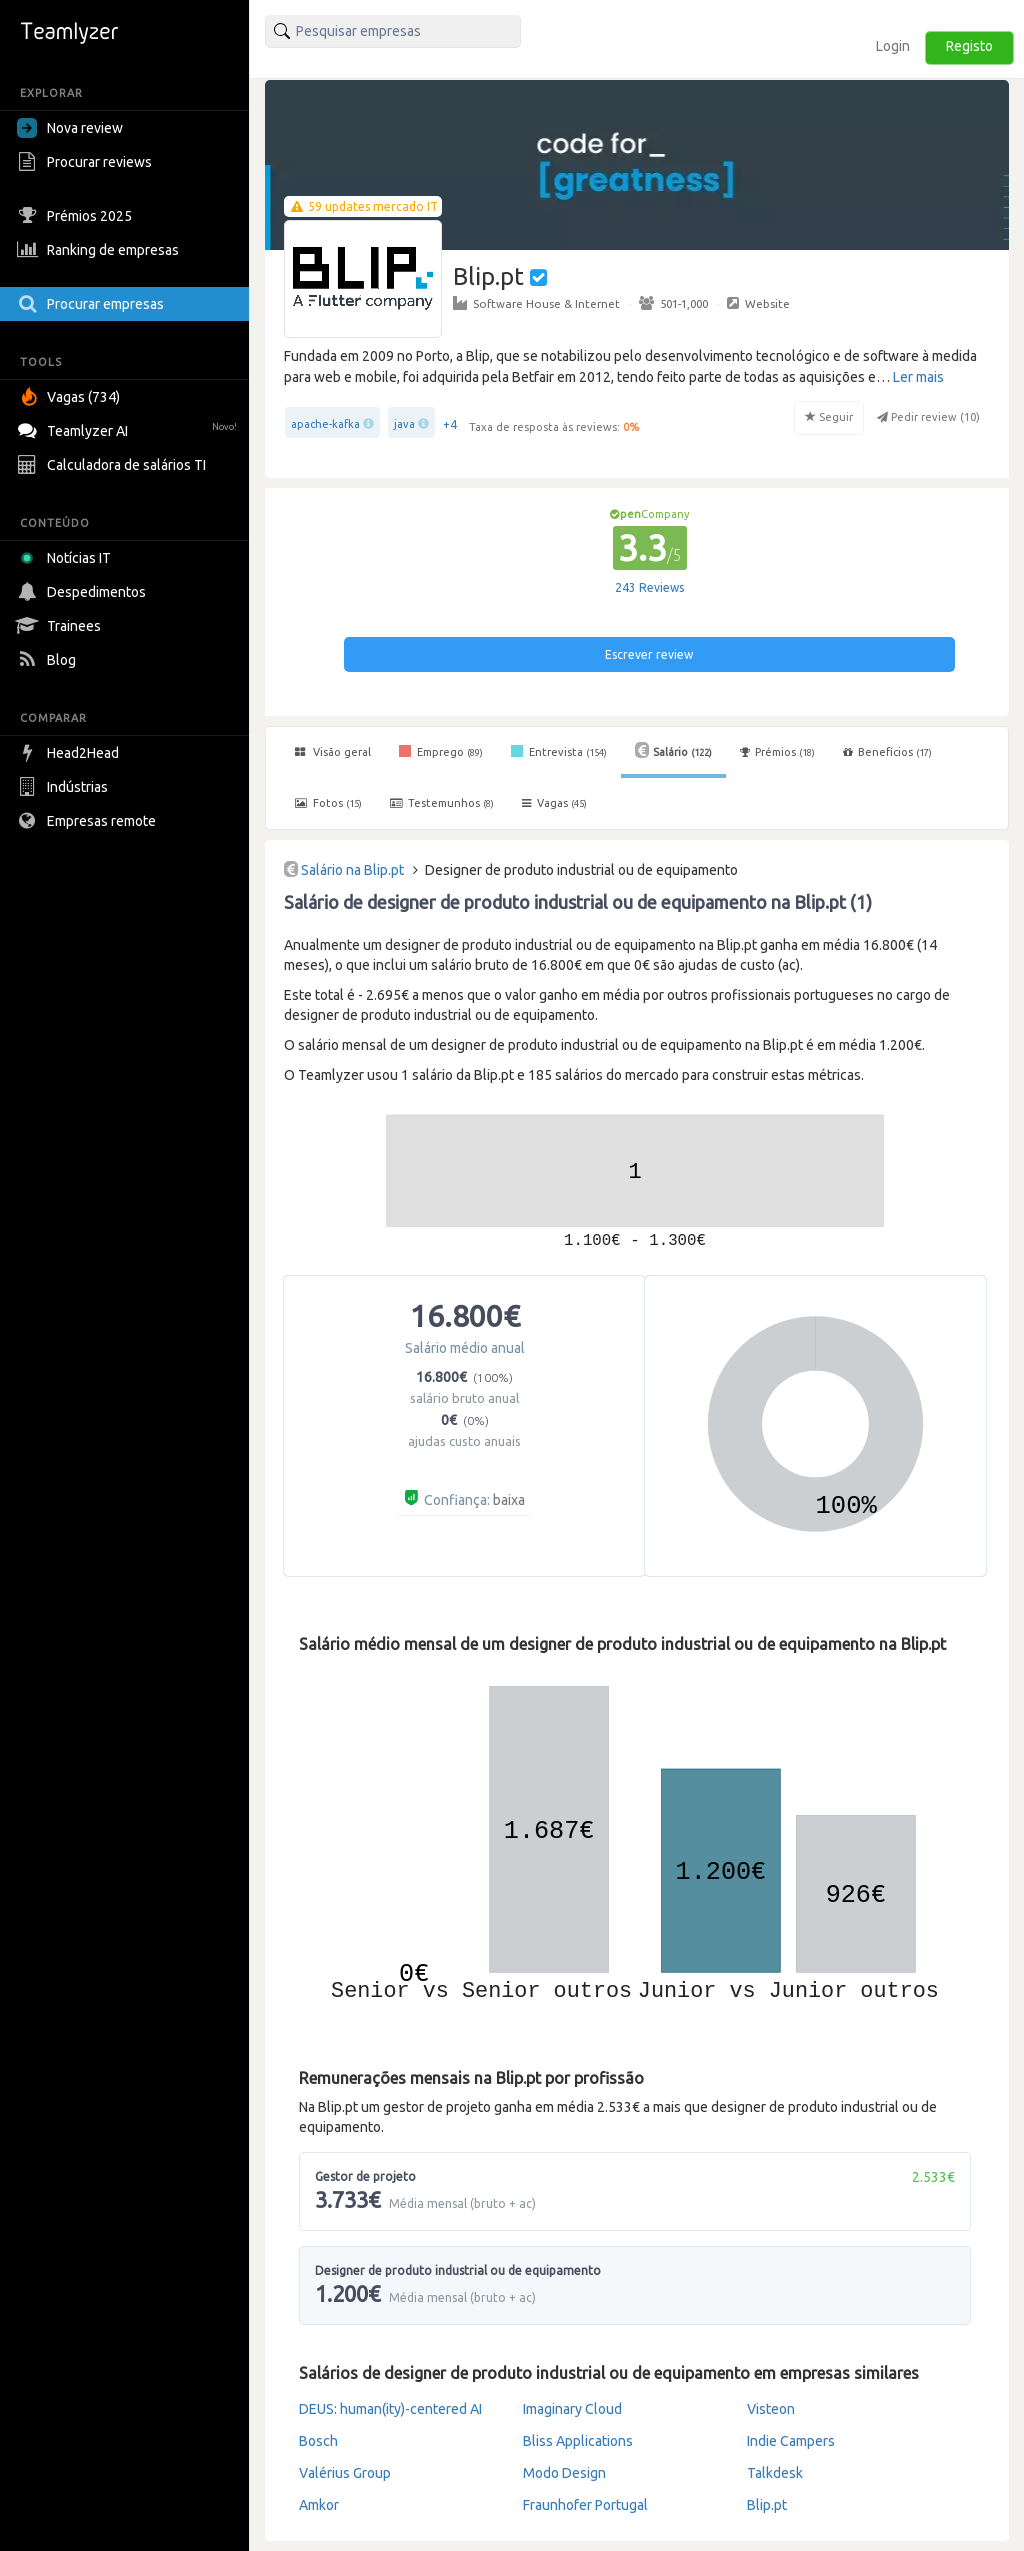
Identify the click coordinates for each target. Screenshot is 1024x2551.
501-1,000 (673, 303)
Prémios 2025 (77, 216)
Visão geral (333, 752)
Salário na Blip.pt (352, 870)
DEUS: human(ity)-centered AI (390, 2409)
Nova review (70, 128)
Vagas (554, 803)
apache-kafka (325, 424)
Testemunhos (442, 803)
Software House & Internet (536, 303)
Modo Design (564, 2473)
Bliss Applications (578, 2441)
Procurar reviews (87, 162)
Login (893, 46)
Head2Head (70, 753)
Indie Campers (791, 2441)
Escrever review (649, 654)
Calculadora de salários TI (114, 465)
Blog (49, 660)
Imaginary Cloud (572, 2409)
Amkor (319, 2505)
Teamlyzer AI (129, 428)
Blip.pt (767, 2505)
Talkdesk (775, 2473)
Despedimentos (84, 592)
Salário (673, 750)
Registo (969, 46)
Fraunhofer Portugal (585, 2505)
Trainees (61, 626)
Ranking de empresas (100, 250)
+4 (450, 424)
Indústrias (65, 787)
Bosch (318, 2441)
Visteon (771, 2409)
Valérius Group (345, 2473)
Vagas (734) (71, 397)
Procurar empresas (93, 304)
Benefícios (887, 752)
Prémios (777, 752)
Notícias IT (67, 558)
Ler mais (918, 377)
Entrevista (559, 751)
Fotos (328, 803)
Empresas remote (89, 821)
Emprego (441, 751)
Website (758, 303)
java (404, 424)
